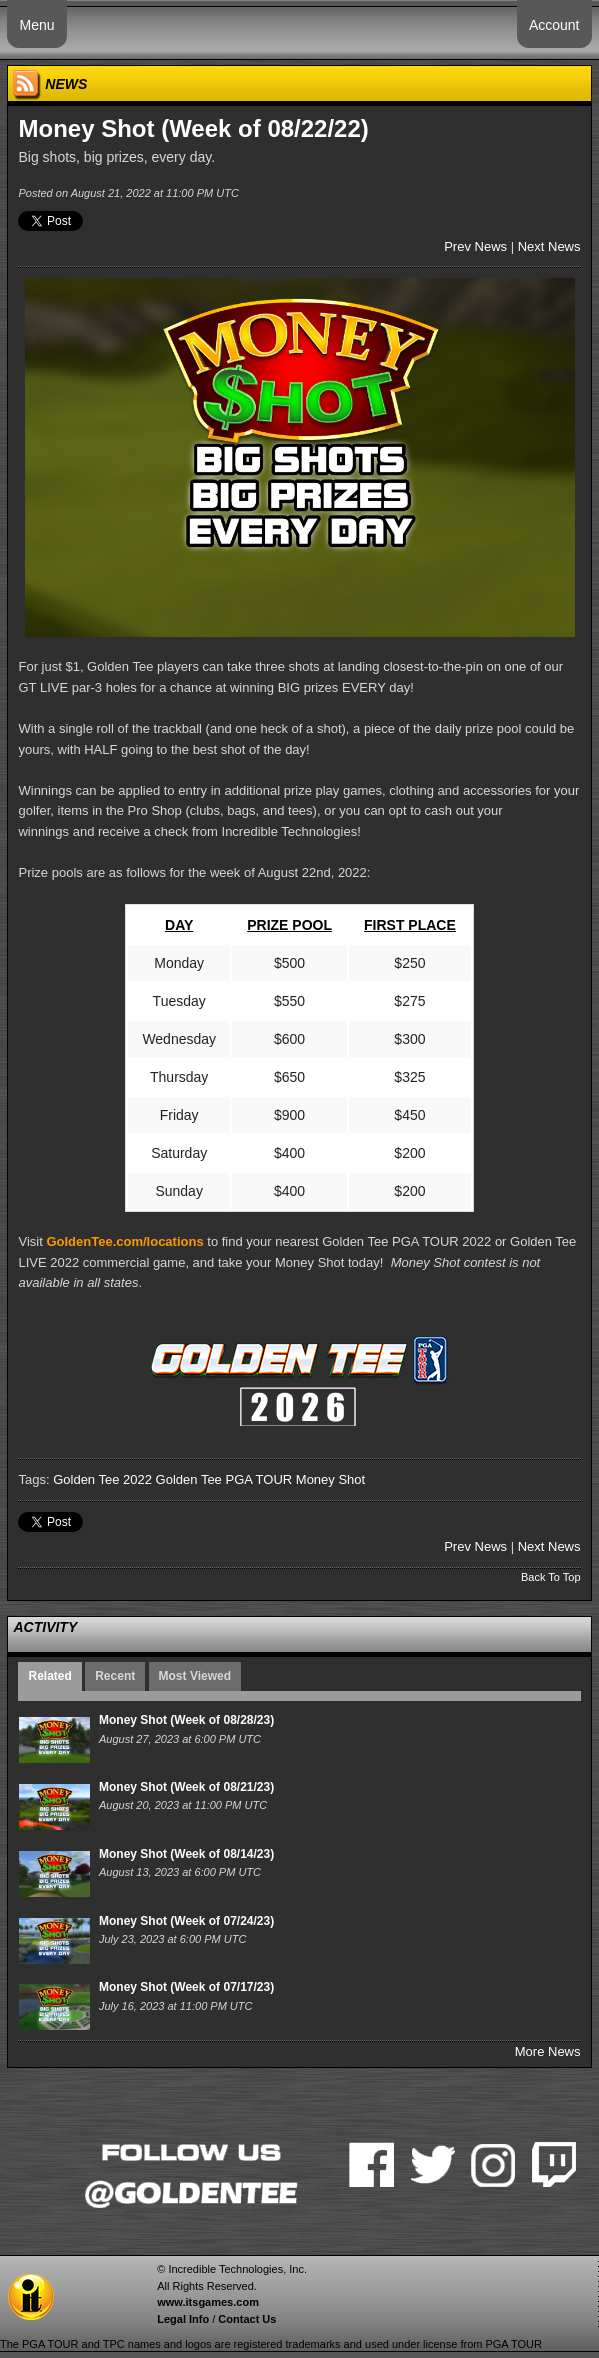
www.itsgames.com (208, 2302)
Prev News (475, 246)
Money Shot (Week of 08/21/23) (186, 1787)
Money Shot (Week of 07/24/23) (186, 1921)
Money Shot (330, 1479)
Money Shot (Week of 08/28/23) (186, 1720)
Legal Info (183, 2319)
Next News (549, 246)
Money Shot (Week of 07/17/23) (186, 1987)
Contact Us (247, 2319)
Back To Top (551, 1577)
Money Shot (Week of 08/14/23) (186, 1854)
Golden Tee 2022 (102, 1479)
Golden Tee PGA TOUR (224, 1479)
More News (548, 2051)
